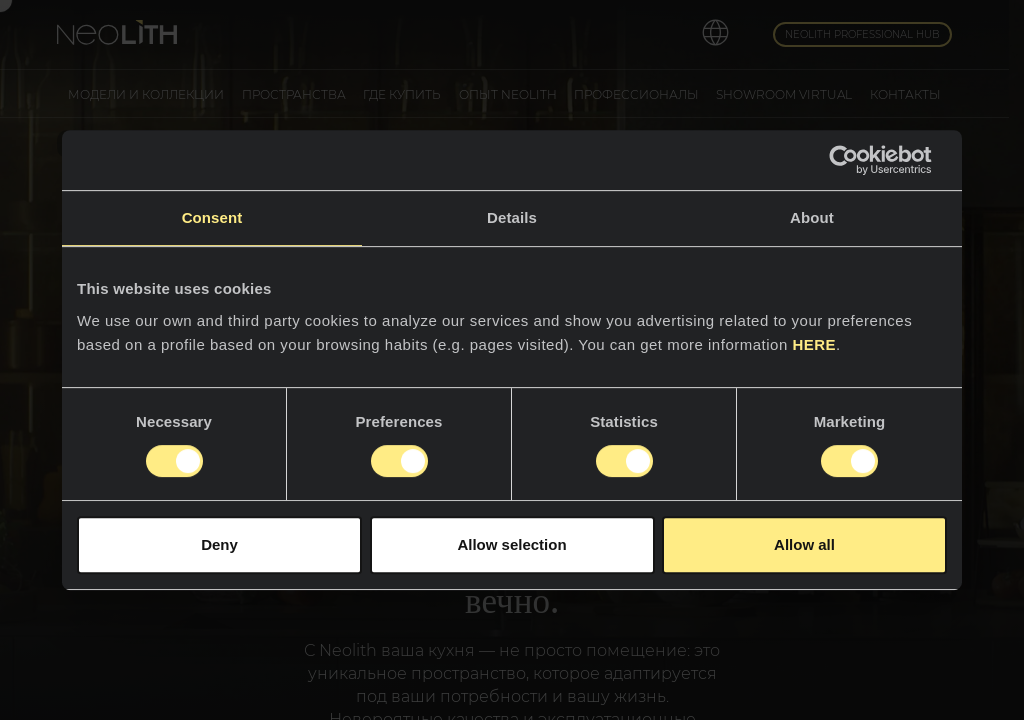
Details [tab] (512, 217)
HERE (814, 344)
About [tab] (812, 217)
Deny (219, 544)
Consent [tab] (212, 217)
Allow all (804, 544)
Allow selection (511, 544)
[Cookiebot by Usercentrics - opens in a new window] (859, 160)
